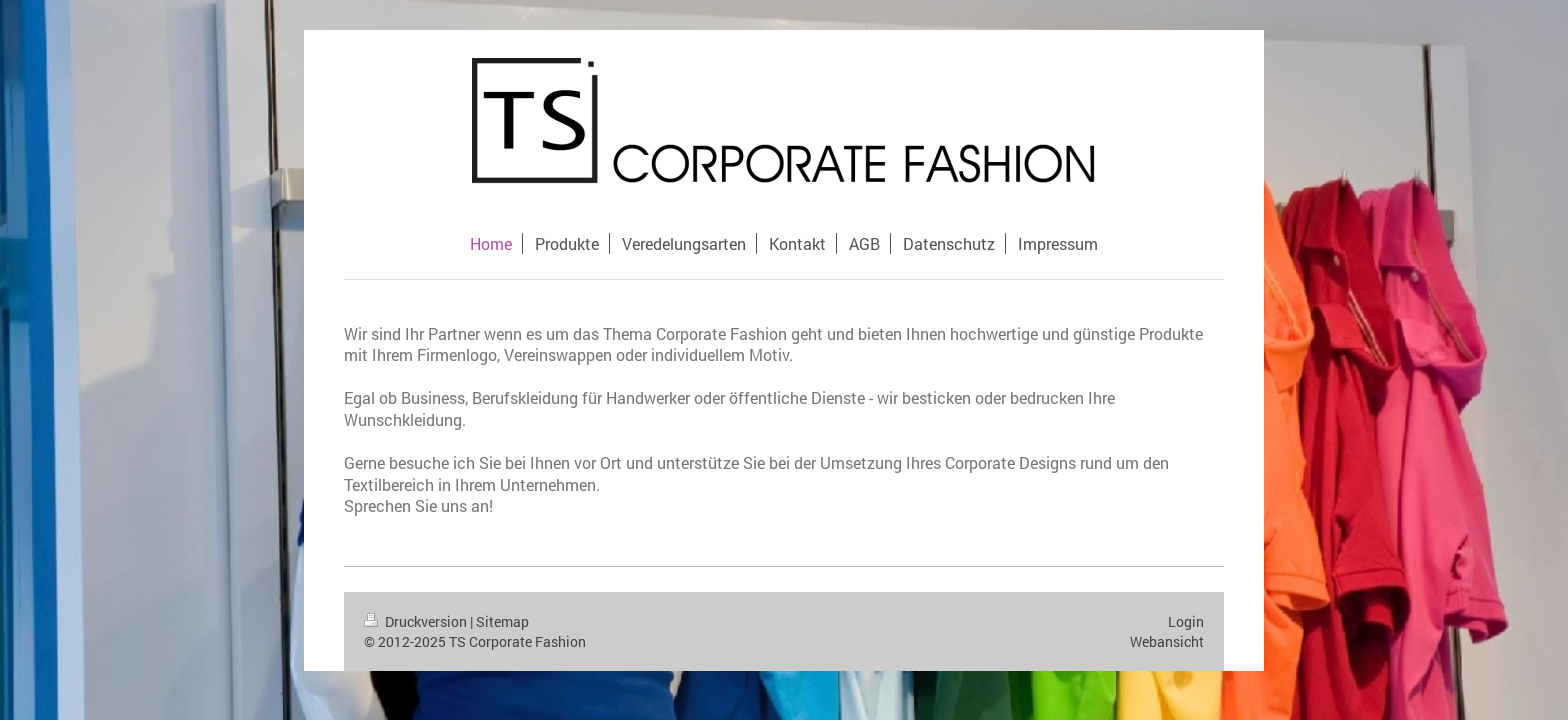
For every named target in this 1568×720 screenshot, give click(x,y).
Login (1186, 621)
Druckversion (417, 621)
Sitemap (502, 621)
